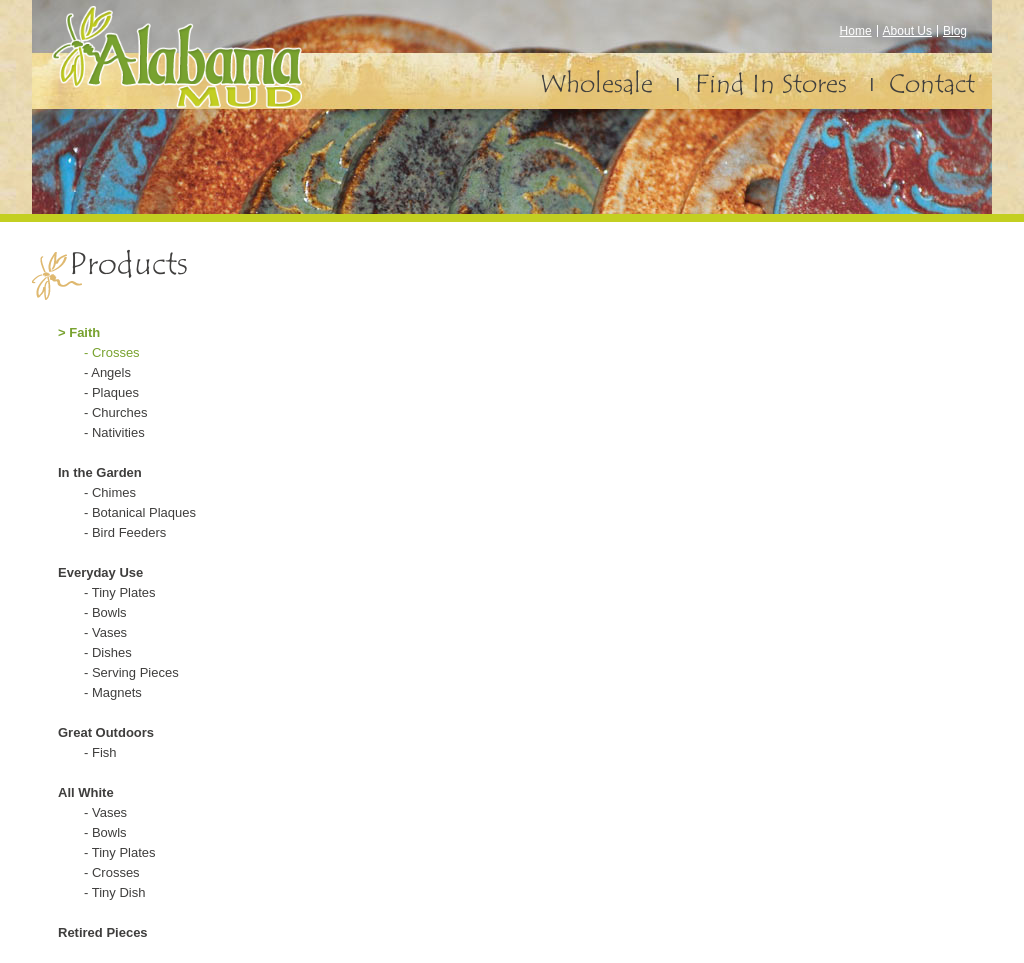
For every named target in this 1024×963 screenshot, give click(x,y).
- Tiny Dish (114, 892)
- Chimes (110, 492)
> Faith (79, 332)
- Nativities (114, 432)
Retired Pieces (103, 932)
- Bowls (105, 612)
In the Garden (100, 472)
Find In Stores (771, 84)
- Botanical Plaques (140, 512)
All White (86, 792)
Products (128, 264)
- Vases (105, 632)
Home (856, 31)
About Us (907, 31)
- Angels (107, 372)
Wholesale (596, 84)
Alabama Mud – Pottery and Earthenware (214, 72)
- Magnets (113, 692)
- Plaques (111, 392)
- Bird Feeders (125, 532)
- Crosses (112, 352)
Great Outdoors (106, 732)
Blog (955, 31)
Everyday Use (100, 572)
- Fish (100, 752)
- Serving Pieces (131, 672)
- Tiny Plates (120, 592)
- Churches (116, 412)
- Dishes (108, 652)
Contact (932, 84)
